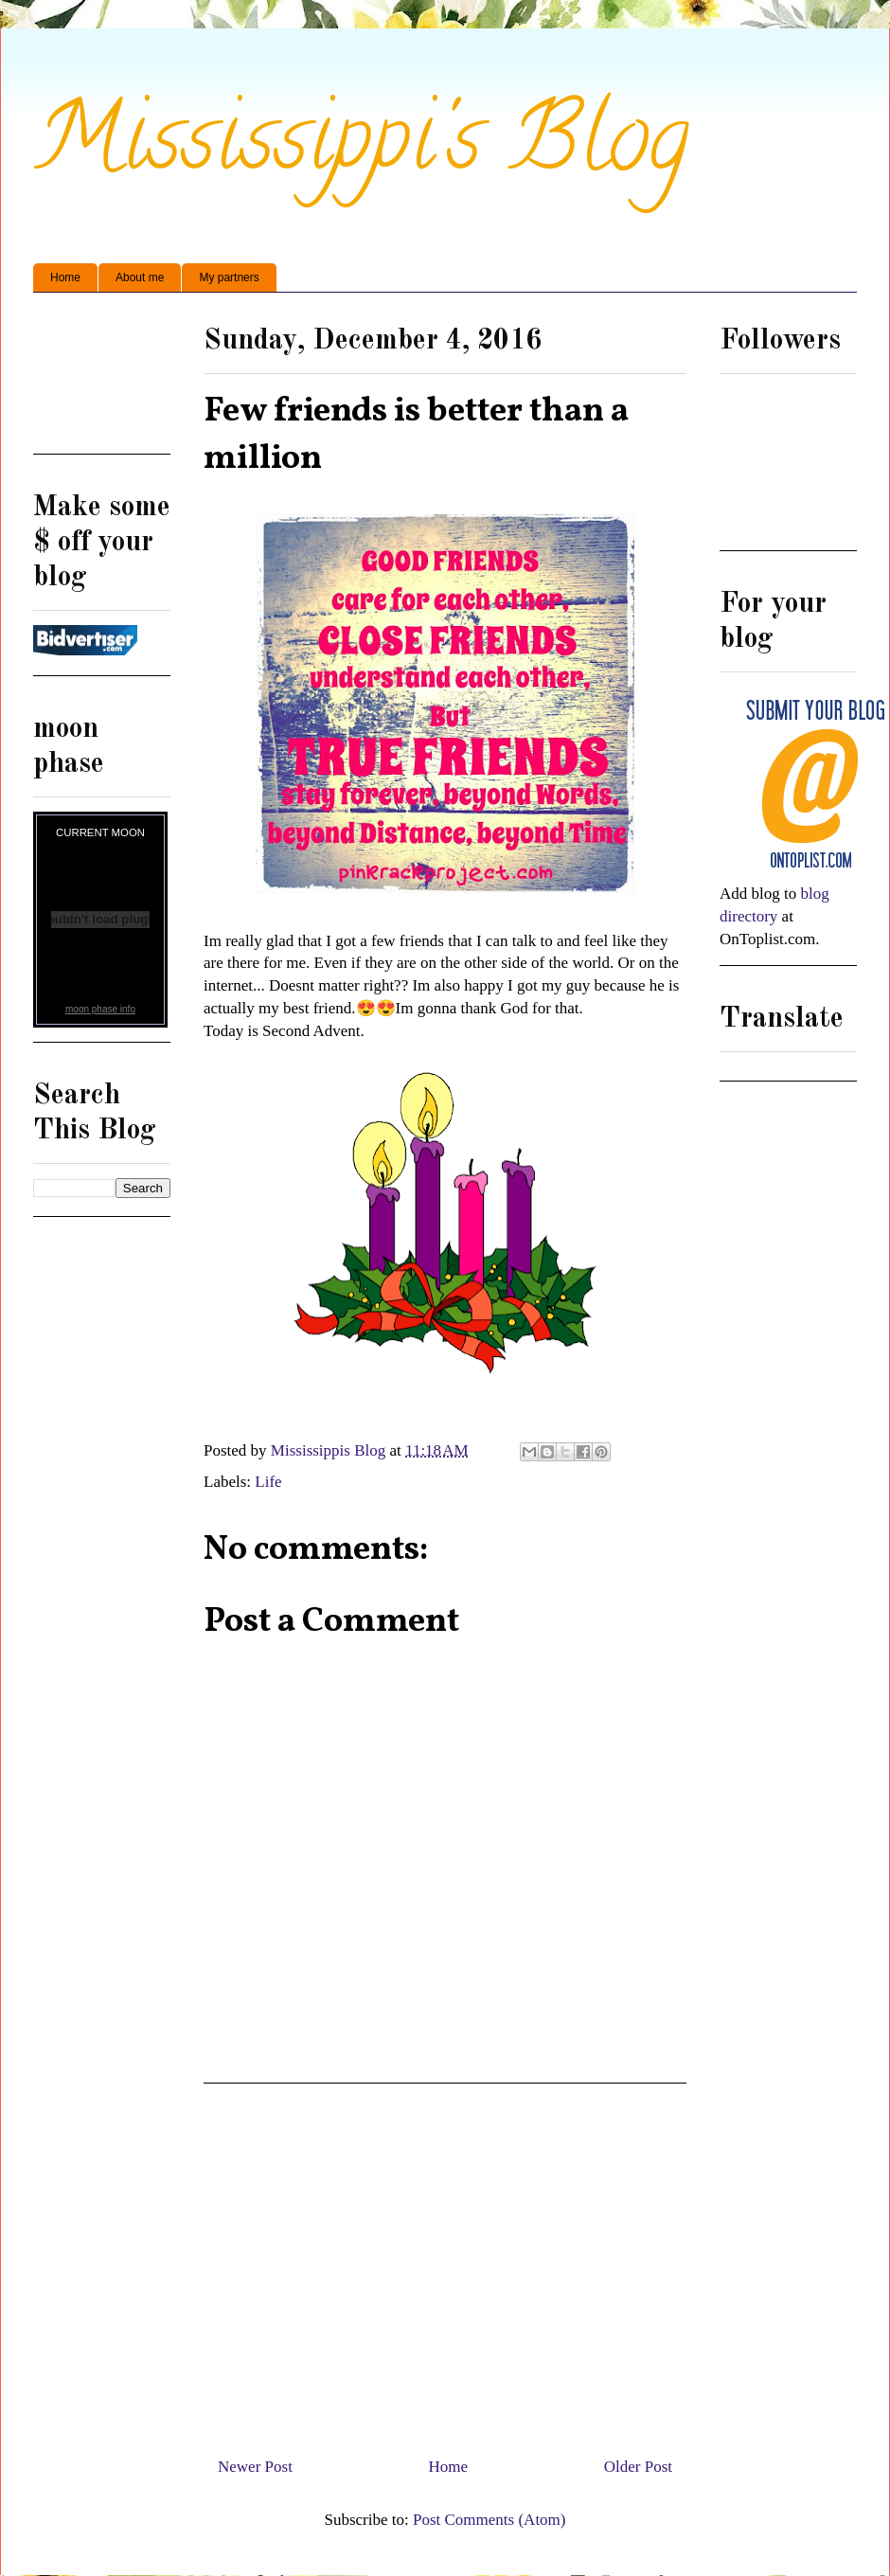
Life (268, 1482)
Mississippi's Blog (361, 148)
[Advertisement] (101, 380)
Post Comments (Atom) (489, 2520)
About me (140, 277)
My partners (228, 277)
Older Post (638, 2467)
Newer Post (255, 2467)
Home (65, 277)
